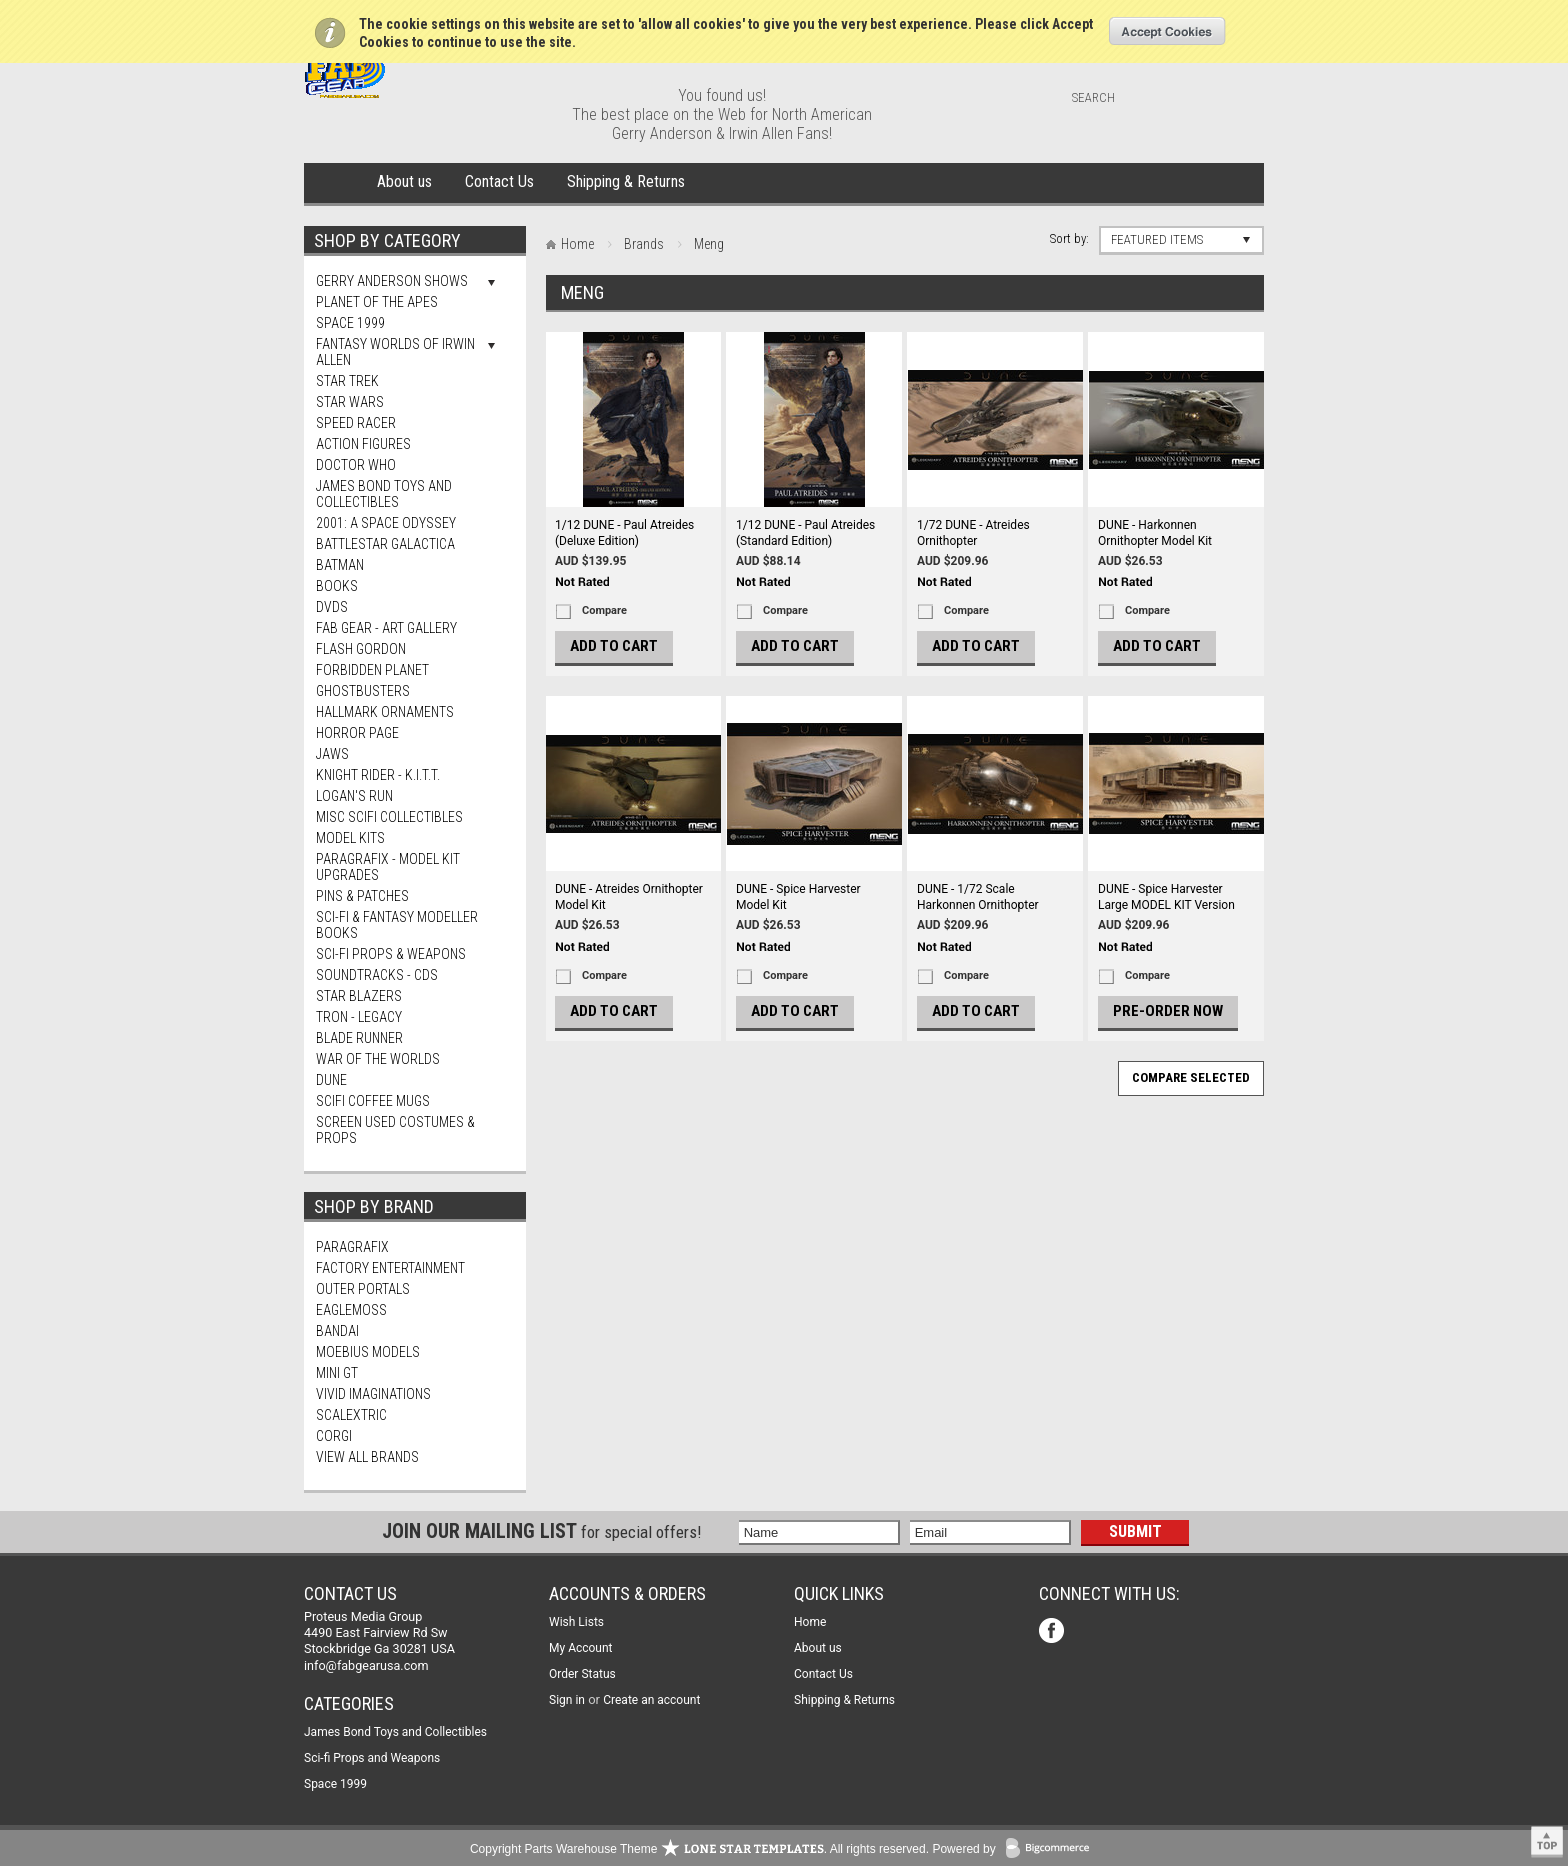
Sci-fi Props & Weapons (391, 954)
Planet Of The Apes (377, 302)
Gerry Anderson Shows (392, 281)
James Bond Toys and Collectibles (384, 494)
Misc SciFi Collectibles (389, 817)
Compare (604, 610)
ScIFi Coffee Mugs (373, 1101)
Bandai (337, 1331)
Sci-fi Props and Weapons (372, 1758)
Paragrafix (352, 1247)
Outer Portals (363, 1289)
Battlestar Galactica (385, 544)
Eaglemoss (351, 1310)
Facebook (1053, 1632)
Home (336, 183)
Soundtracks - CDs (377, 975)
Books (337, 586)
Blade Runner (359, 1038)
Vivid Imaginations (373, 1394)
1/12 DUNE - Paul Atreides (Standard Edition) (805, 533)
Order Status (582, 1674)
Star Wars (350, 402)
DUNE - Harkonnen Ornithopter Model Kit (1155, 533)
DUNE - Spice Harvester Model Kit (798, 897)
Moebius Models (368, 1352)
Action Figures (363, 444)
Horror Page (357, 733)
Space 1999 (350, 323)
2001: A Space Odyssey (386, 523)
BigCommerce (1052, 1849)
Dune (331, 1080)
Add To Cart (614, 646)
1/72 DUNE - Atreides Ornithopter (973, 533)
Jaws (332, 754)
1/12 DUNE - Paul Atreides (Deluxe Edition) (624, 533)
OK (1167, 31)
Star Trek (347, 381)
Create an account (651, 1700)
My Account (581, 1648)
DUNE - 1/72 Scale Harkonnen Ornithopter (978, 897)
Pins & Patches (362, 896)
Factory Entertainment (390, 1268)
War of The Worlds (378, 1059)
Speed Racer (356, 423)
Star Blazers (359, 996)
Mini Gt (337, 1373)
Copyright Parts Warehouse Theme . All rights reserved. (699, 1849)
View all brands (367, 1457)
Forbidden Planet (372, 670)
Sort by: (1069, 238)
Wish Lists (576, 1622)
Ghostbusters (363, 691)
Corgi (334, 1436)
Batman (340, 565)
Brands (644, 244)
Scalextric (351, 1415)
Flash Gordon (361, 649)
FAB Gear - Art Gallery (386, 628)
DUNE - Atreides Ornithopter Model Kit (629, 897)
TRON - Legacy (359, 1017)
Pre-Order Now (1168, 1011)
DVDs (332, 607)
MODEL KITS (350, 838)
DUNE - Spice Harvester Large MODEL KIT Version (1166, 897)
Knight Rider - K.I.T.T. (378, 775)
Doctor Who (356, 465)
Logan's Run (354, 796)
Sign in (567, 1700)
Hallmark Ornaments (385, 712)
